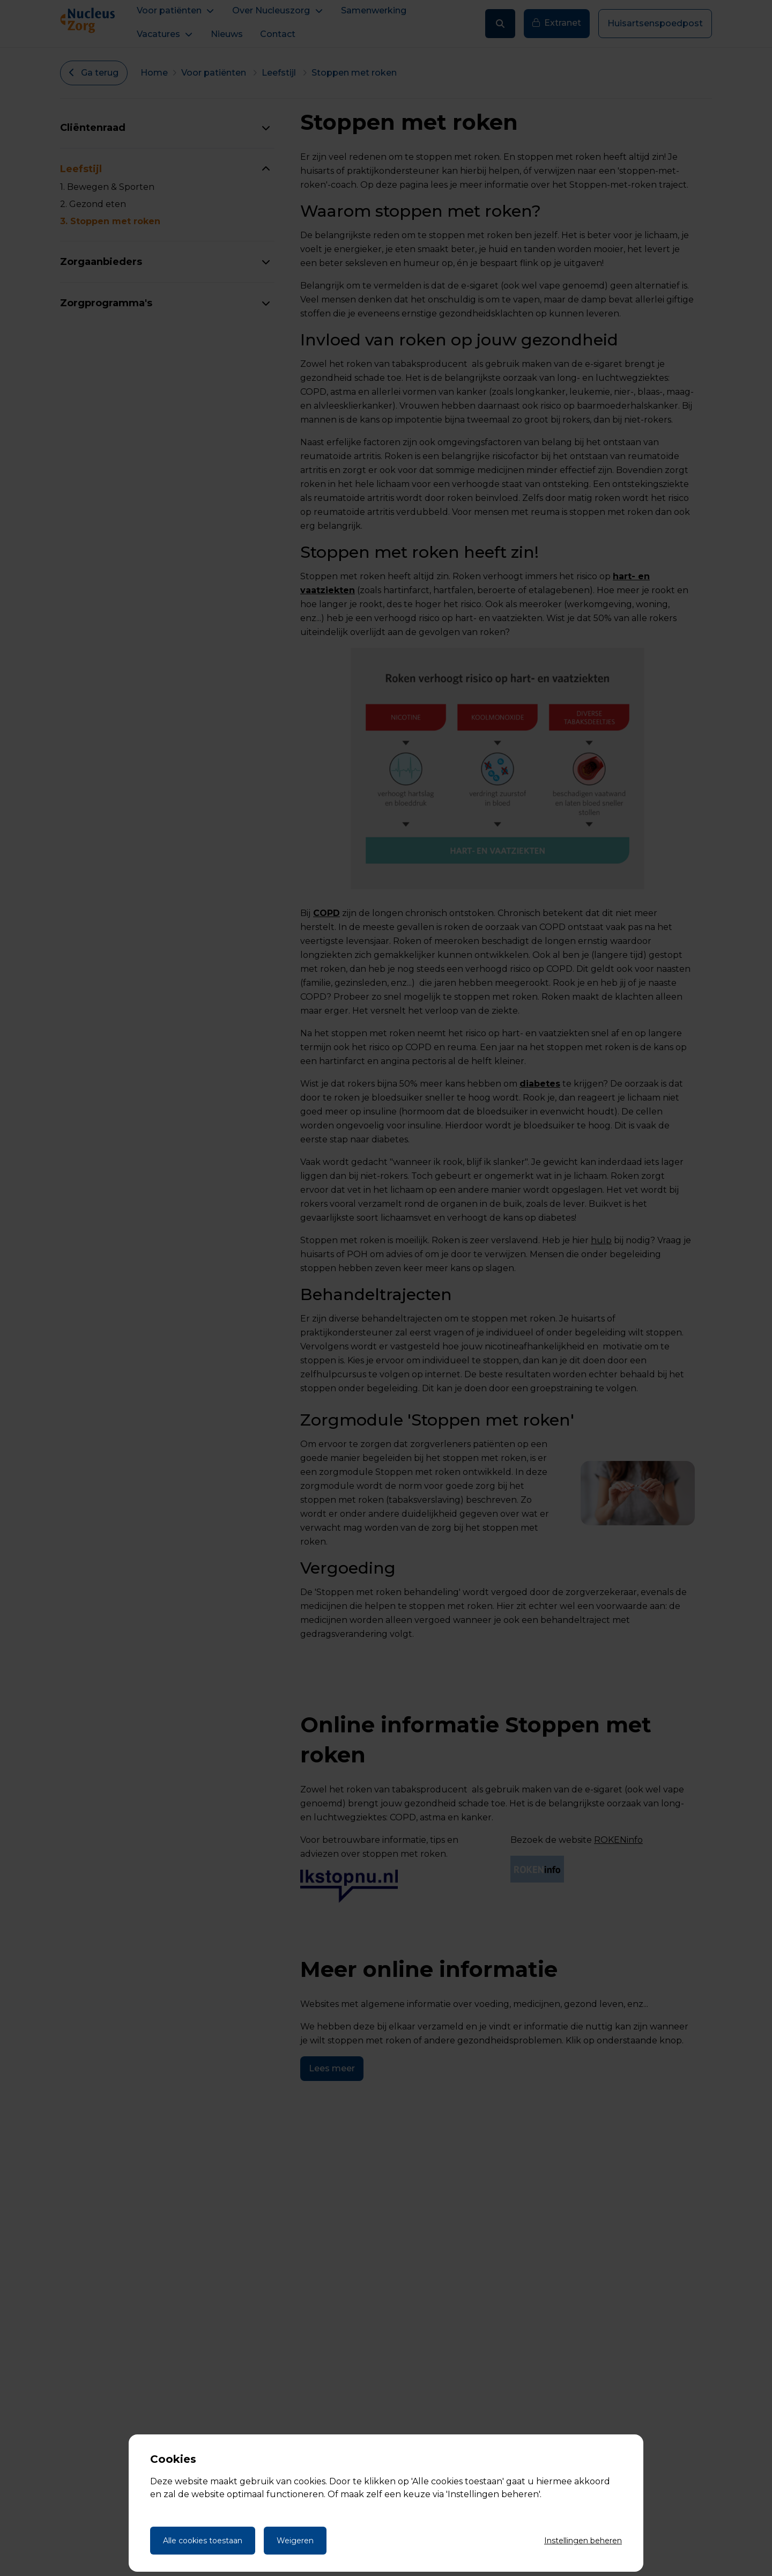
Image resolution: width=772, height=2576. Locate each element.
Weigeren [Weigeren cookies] (295, 2540)
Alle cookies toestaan (202, 2540)
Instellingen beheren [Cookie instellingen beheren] (583, 2540)
